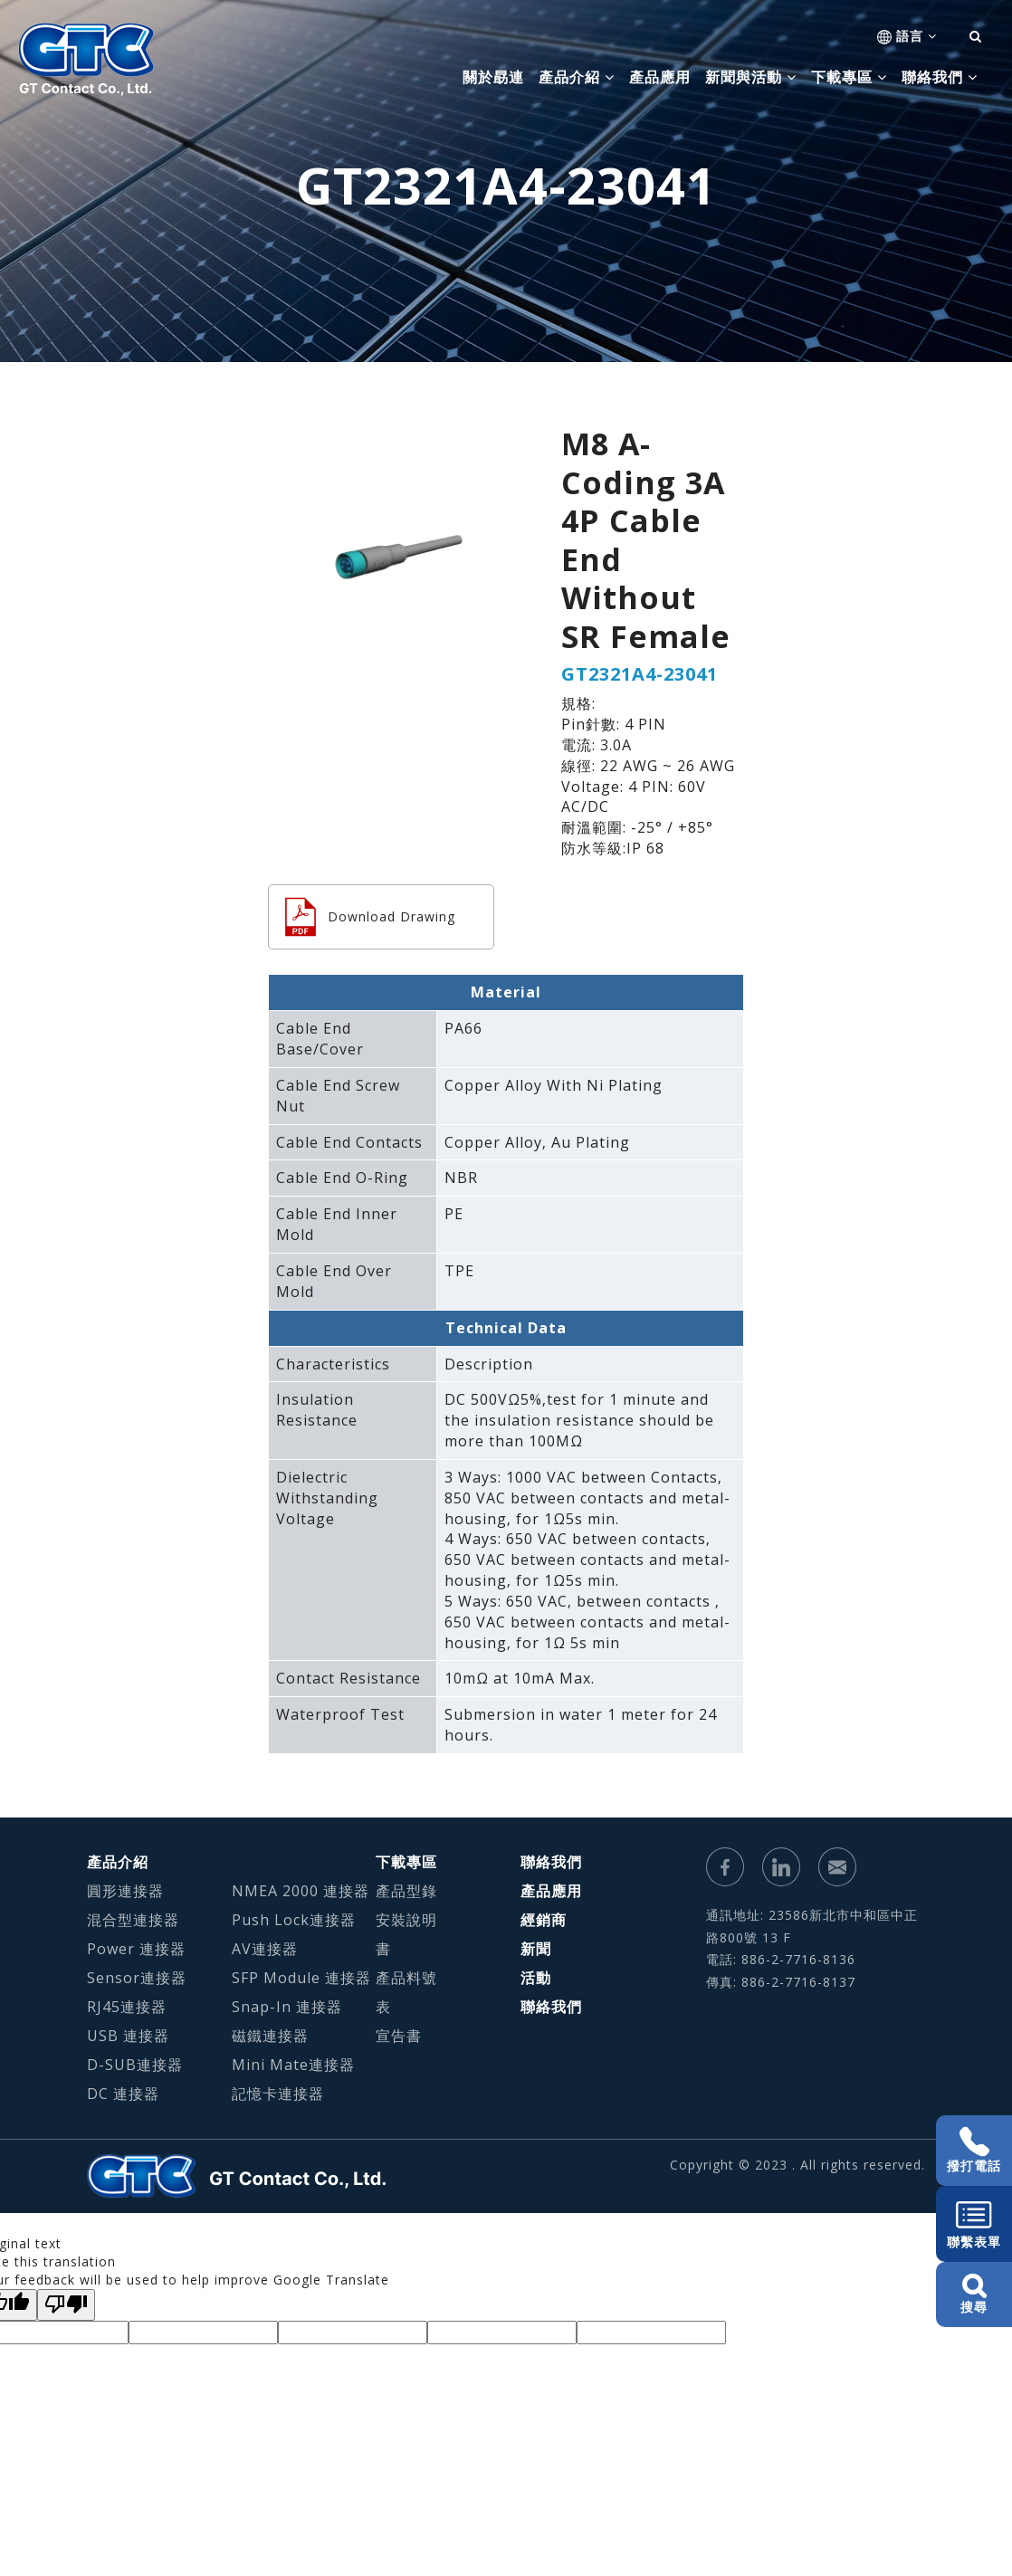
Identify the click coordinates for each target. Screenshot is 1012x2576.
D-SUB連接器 (135, 2065)
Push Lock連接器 (294, 1920)
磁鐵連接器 (270, 2036)
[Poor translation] (66, 2305)
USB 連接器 (128, 2036)
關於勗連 (493, 77)
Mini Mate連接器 (293, 2065)
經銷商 (543, 1920)
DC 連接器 (123, 2094)
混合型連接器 (133, 1920)
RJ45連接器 (127, 2007)
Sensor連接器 (136, 1978)
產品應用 (660, 77)
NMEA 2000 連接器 (300, 1891)
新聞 (535, 1949)
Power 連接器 (136, 1949)
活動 (535, 1978)
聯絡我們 (551, 1862)
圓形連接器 (125, 1891)
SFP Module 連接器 (301, 1978)
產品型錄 (406, 1891)
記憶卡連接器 (278, 2094)
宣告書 (399, 2036)
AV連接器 (265, 1949)
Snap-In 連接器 (287, 2007)
